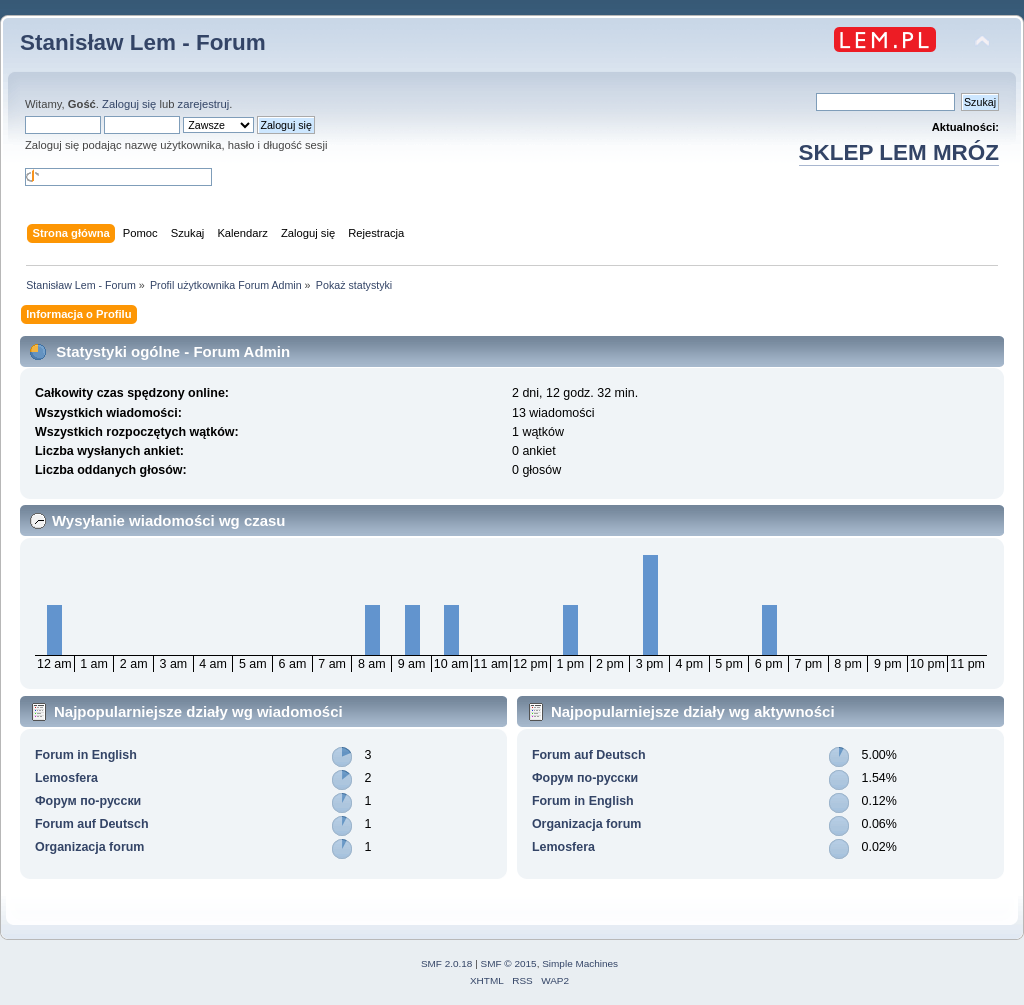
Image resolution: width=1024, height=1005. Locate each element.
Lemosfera (66, 778)
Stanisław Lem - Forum (143, 42)
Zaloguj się (129, 104)
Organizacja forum (89, 847)
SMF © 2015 (509, 963)
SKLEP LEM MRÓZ (899, 152)
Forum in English (86, 755)
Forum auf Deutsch (92, 824)
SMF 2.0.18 (447, 963)
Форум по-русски (88, 801)
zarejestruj (204, 104)
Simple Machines (580, 963)
